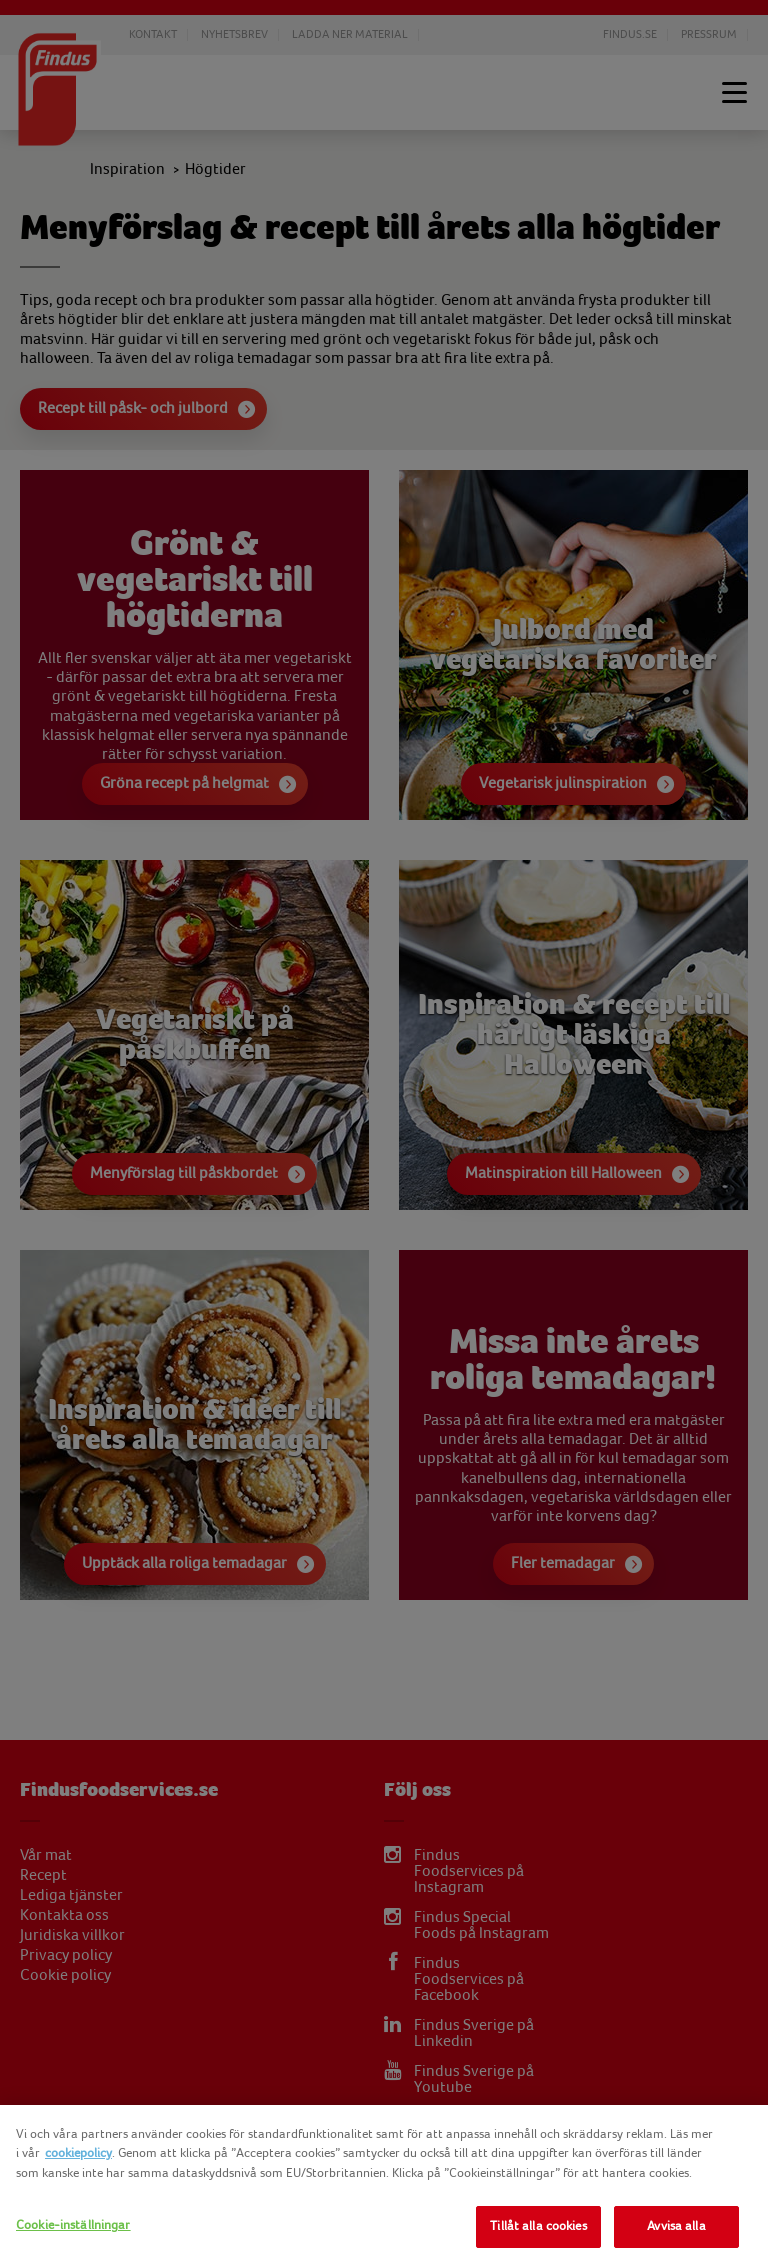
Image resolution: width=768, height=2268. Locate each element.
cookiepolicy (78, 2153)
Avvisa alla (676, 2226)
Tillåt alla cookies (538, 2226)
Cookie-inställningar (73, 2225)
